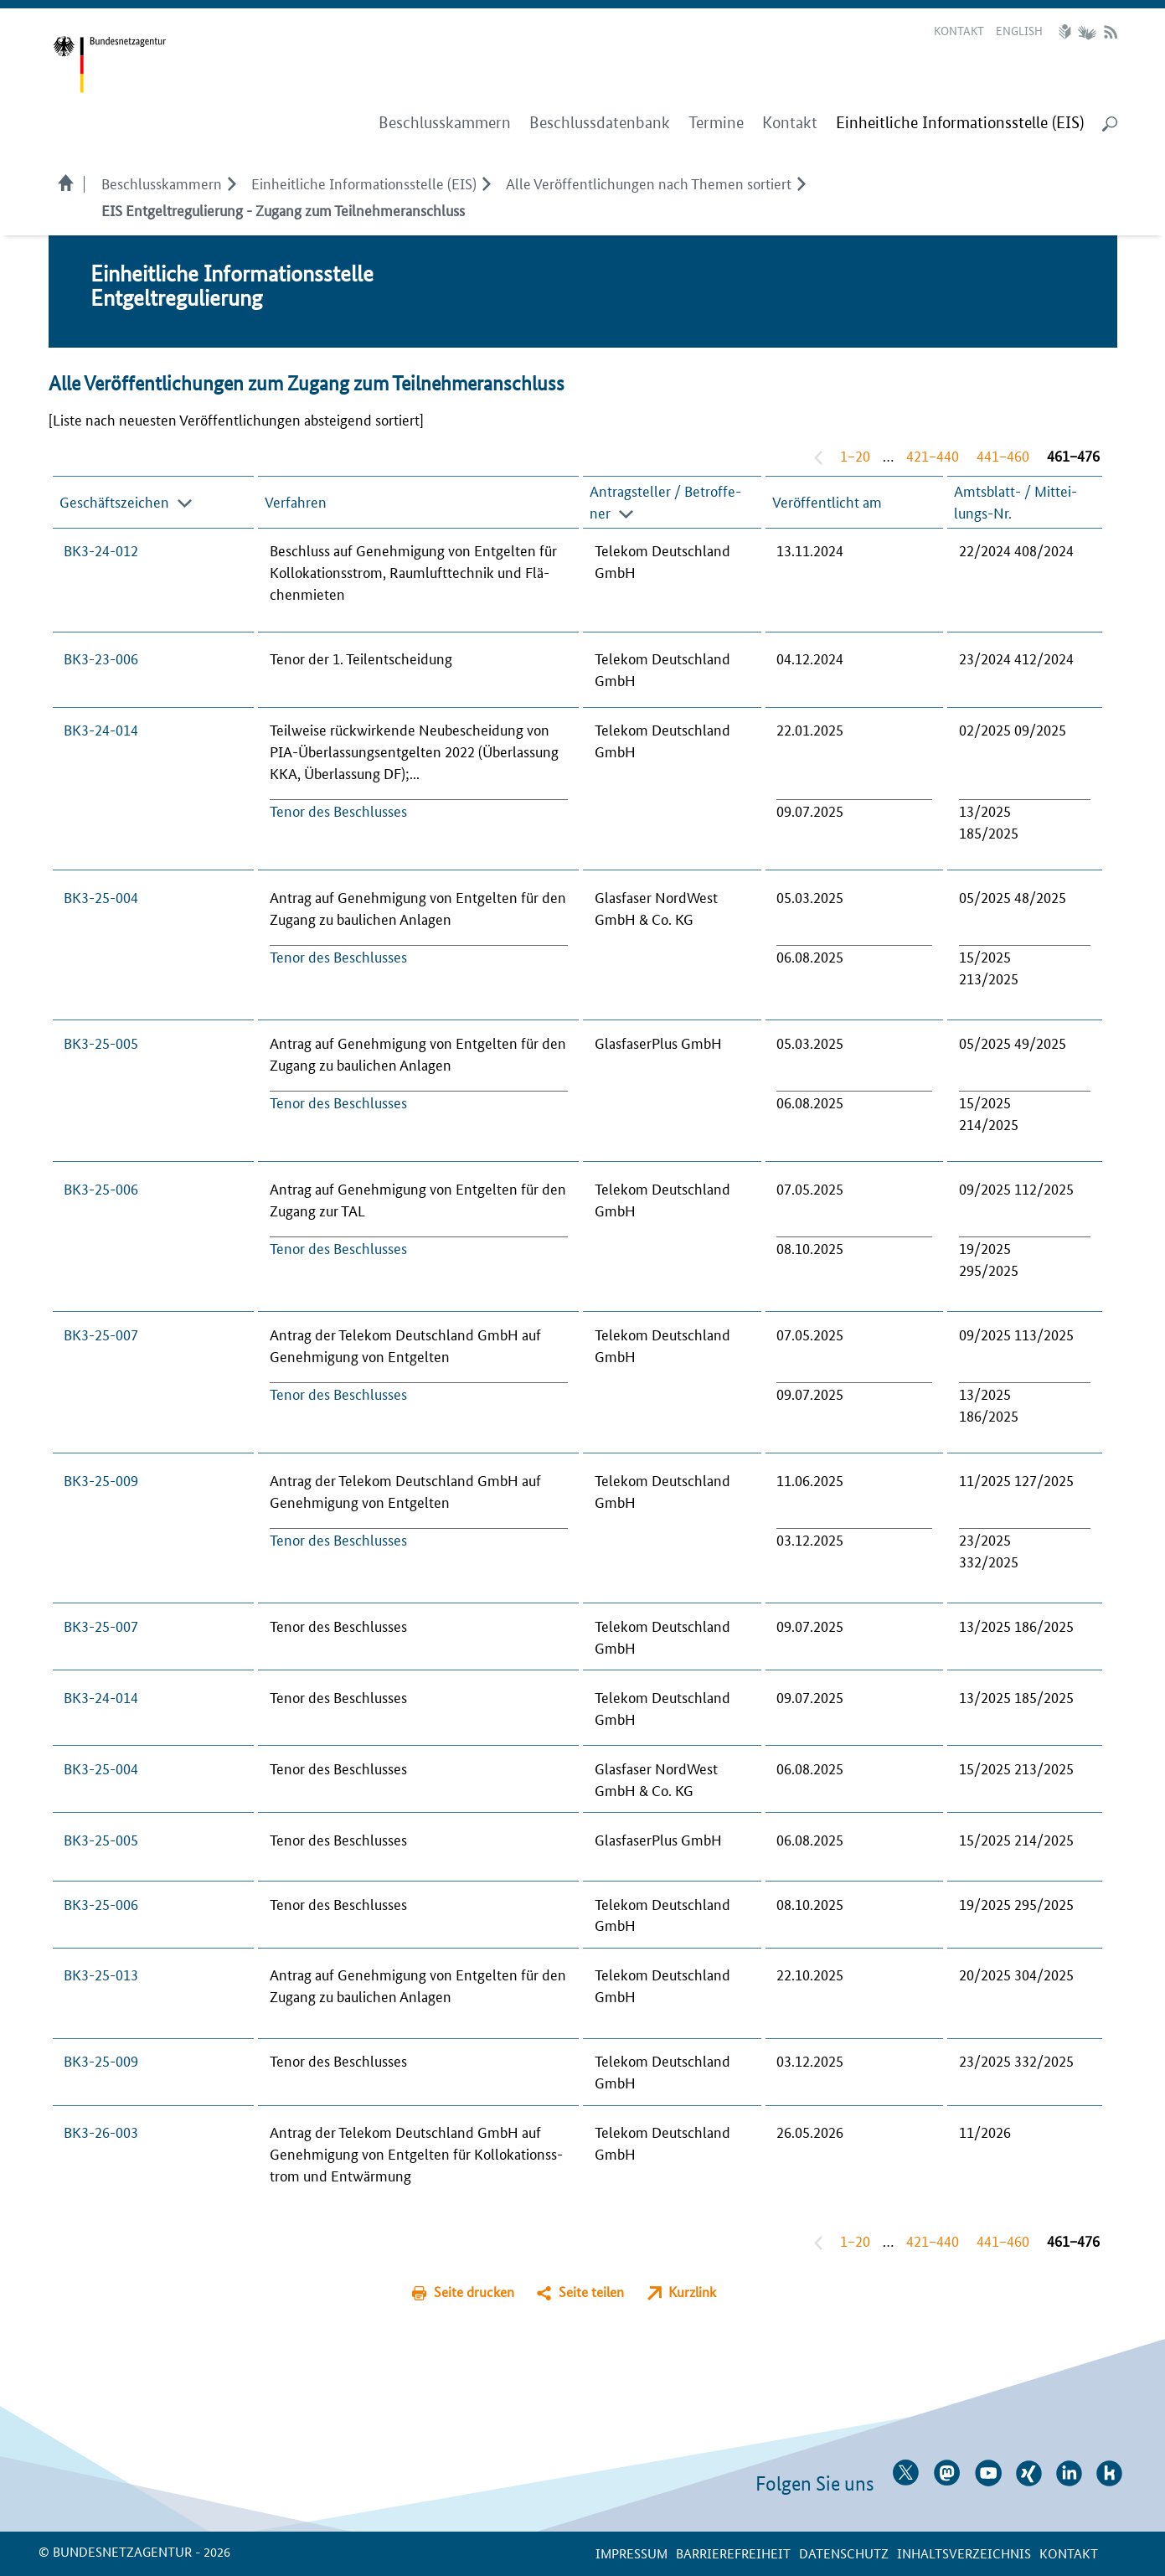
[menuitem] (960, 123)
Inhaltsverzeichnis (964, 2553)
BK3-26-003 (101, 2131)
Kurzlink (692, 2291)
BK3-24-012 (101, 549)
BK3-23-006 (101, 658)
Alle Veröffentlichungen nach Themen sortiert (648, 183)
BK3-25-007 (101, 1334)
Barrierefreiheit (733, 2553)
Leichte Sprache (1067, 31)
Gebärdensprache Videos (1086, 31)
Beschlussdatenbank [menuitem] (599, 122)
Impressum (631, 2553)
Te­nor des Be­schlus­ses (338, 810)
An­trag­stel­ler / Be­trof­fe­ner (665, 501)
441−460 (1003, 455)
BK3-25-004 (101, 896)
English (1019, 30)
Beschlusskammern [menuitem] (445, 122)
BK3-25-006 (101, 1188)
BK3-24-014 (101, 729)
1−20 (855, 455)
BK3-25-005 (101, 1042)
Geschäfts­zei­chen (114, 501)
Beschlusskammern (161, 183)
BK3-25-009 (101, 1479)
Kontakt (959, 30)
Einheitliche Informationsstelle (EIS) (364, 183)
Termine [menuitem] (716, 122)
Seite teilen (591, 2291)
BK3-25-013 (101, 1974)
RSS (1110, 31)
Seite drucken (474, 2291)
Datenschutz (844, 2553)
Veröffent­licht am (827, 501)
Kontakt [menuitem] (789, 122)
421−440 (932, 455)
